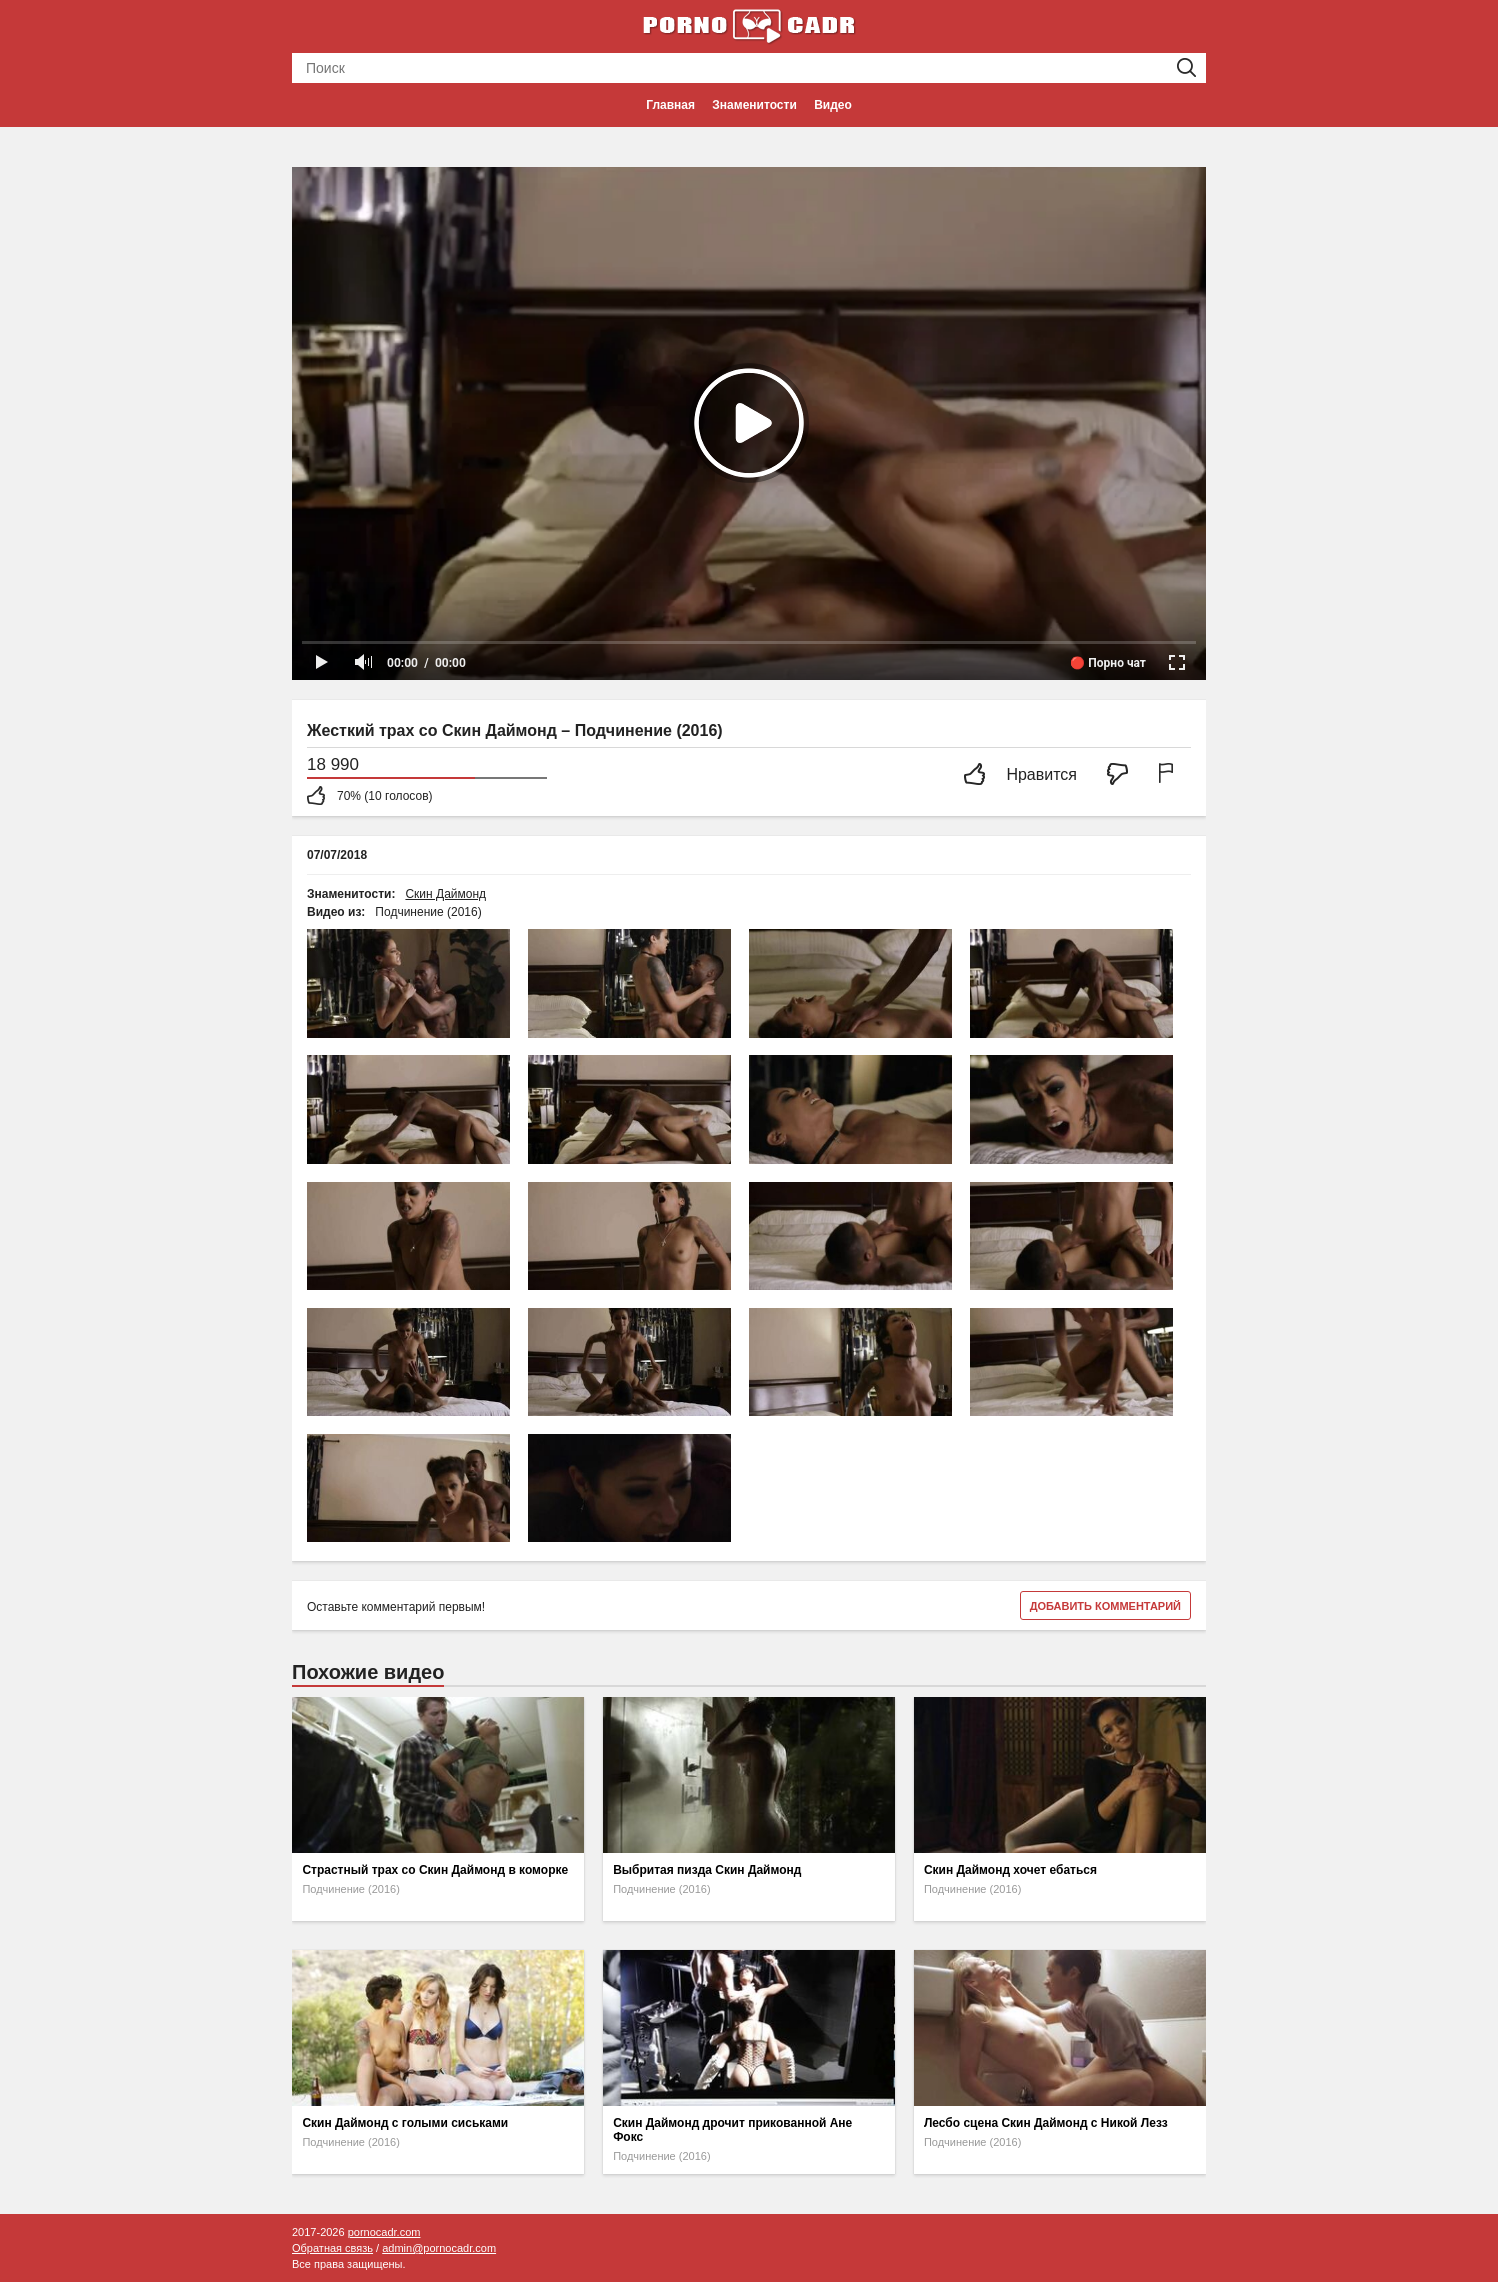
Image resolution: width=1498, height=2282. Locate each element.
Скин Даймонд (445, 894)
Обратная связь (332, 2248)
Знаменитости (754, 105)
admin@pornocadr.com (439, 2248)
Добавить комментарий (1105, 1606)
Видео (833, 105)
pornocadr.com (384, 2232)
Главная (670, 105)
